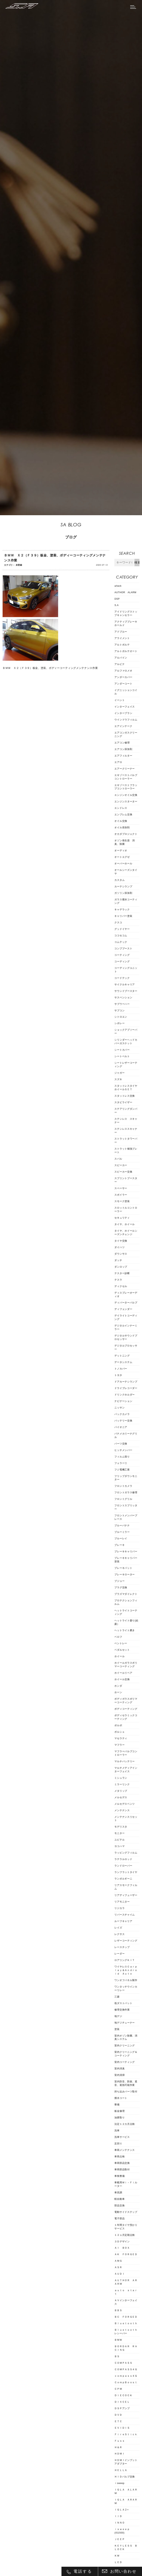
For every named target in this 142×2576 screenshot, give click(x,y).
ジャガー (119, 1073)
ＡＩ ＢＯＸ (122, 2248)
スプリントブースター (125, 1180)
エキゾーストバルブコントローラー (125, 777)
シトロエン (120, 1017)
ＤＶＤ (118, 2415)
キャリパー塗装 (123, 916)
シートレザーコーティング (125, 1065)
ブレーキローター (124, 1574)
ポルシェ (119, 1732)
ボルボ (118, 1725)
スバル (118, 1159)
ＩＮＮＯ (119, 2522)
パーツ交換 (120, 1443)
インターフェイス (124, 706)
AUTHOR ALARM (125, 592)
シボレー (119, 1023)
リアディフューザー (125, 1895)
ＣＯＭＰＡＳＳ (123, 2363)
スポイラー (120, 1195)
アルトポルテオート (125, 651)
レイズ (118, 1927)
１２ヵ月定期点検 (124, 2235)
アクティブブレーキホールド (125, 623)
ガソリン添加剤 (123, 893)
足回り (118, 2143)
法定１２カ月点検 (124, 2124)
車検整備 (119, 2176)
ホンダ (118, 1686)
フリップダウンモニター (125, 1478)
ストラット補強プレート (125, 1151)
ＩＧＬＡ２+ (121, 2509)
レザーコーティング (125, 1940)
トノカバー (120, 1368)
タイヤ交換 (120, 1241)
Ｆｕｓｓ (119, 2441)
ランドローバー (123, 1865)
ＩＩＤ (118, 2516)
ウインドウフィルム (125, 719)
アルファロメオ (123, 670)
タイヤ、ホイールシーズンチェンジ (125, 1233)
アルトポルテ (122, 644)
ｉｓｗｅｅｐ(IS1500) (122, 2531)
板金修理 (119, 2111)
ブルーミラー (122, 1532)
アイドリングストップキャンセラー (125, 613)
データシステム (123, 1362)
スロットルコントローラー (125, 1210)
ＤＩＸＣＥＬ (122, 2402)
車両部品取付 (122, 2169)
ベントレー (120, 1643)
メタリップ (120, 1791)
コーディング (122, 961)
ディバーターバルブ (125, 1302)
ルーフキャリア (123, 1921)
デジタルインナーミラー (125, 1327)
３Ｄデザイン (122, 2241)
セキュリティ (122, 1218)
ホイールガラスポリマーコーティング (125, 1665)
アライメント (122, 638)
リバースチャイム (124, 1914)
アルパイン (120, 657)
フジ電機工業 (122, 1469)
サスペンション (123, 997)
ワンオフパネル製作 (125, 1980)
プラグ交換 (120, 1587)
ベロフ (118, 1637)
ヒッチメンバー (123, 1450)
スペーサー (120, 1188)
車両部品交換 (122, 2163)
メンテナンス (122, 1810)
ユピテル (119, 1839)
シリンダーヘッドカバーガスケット (125, 1042)
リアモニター (122, 1901)
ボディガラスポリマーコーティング (125, 1701)
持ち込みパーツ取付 (125, 2091)
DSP (117, 599)
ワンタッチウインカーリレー (125, 1988)
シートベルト (122, 1056)
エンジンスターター (125, 801)
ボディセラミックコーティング (125, 1717)
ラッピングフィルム (125, 1852)
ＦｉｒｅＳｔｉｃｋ (125, 2434)
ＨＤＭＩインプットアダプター (125, 2462)
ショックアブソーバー (125, 1032)
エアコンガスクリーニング (125, 734)
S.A (116, 605)
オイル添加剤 (122, 827)
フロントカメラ (123, 1486)
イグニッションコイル (125, 692)
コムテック (120, 942)
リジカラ (119, 1908)
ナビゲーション (123, 1401)
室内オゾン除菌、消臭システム (125, 2037)
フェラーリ (120, 1463)
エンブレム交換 (123, 814)
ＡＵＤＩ (119, 2274)
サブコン (119, 1010)
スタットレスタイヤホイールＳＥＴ (125, 1088)
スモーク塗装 (122, 1201)
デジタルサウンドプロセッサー (125, 1337)
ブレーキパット (123, 1568)
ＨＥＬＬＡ (120, 2470)
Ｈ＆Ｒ (118, 2447)
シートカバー (122, 1050)
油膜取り (119, 2117)
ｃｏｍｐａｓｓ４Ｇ (125, 2376)
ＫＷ (116, 2555)
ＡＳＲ (118, 2267)
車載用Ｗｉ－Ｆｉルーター (125, 2184)
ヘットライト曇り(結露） (126, 1622)
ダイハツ (119, 1247)
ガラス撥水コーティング (125, 901)
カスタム (119, 880)
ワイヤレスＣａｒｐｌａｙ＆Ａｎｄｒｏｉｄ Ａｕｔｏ (125, 1970)
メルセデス (120, 1797)
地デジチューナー (124, 2022)
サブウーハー (122, 1004)
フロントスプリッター (125, 1507)
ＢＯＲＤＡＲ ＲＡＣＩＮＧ (125, 2348)
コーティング (122, 955)
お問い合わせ (123, 2571)
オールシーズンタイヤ (125, 872)
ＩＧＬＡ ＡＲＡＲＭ (125, 2501)
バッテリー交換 (123, 1420)
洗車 (116, 2130)
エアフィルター (123, 755)
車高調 (118, 2192)
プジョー (119, 1581)
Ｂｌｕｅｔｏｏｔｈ (125, 2323)
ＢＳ (116, 2356)
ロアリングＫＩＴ (124, 1960)
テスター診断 (122, 1273)
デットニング (122, 1355)
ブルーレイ (120, 1538)
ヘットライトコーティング (125, 1612)
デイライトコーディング (125, 1317)
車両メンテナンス (124, 2150)
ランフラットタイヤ (125, 1872)
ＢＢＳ (118, 2310)
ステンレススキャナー (125, 1131)
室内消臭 (119, 2068)
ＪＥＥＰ (119, 2539)
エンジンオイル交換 (125, 795)
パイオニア (120, 1427)
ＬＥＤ (118, 2562)
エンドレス (120, 808)
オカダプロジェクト (125, 834)
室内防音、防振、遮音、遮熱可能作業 (125, 2083)
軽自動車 (119, 2199)
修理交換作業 (122, 2009)
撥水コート (120, 2098)
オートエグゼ (122, 857)
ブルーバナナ (122, 1525)
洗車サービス (122, 2137)
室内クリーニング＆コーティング (125, 2054)
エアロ (118, 762)
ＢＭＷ (118, 2340)
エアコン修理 (122, 742)
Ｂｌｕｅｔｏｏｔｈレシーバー (125, 2332)
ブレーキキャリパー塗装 (125, 1560)
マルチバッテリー (124, 1761)
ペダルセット (122, 1650)
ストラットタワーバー (125, 1140)
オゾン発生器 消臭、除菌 (124, 842)
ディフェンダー (123, 1309)
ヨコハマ (119, 1846)
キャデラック (122, 909)
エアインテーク (123, 726)
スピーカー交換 (123, 1172)
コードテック (122, 978)
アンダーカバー (123, 677)
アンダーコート (123, 683)
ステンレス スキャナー (125, 1121)
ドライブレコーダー (125, 1388)
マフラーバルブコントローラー (125, 1753)
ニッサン (119, 1407)
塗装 (116, 2029)
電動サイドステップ (125, 2212)
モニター (119, 1833)
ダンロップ (120, 1267)
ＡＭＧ (118, 2261)
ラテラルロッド (123, 1859)
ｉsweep (119, 2483)
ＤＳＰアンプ (122, 2408)
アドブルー (120, 631)
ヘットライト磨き (124, 1630)
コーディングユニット (125, 970)
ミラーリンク (122, 1784)
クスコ (118, 922)
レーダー (119, 1953)
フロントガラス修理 (125, 1492)
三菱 (116, 1996)
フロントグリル (123, 1499)
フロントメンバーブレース (125, 1517)
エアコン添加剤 (123, 749)
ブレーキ (119, 1545)
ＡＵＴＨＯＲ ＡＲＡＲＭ (125, 2282)
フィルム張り (122, 1456)
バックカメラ (122, 1414)
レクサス (119, 1934)
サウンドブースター (125, 991)
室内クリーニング (124, 2045)
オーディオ (120, 850)
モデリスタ (120, 1826)
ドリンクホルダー (124, 1394)
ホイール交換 (122, 1679)
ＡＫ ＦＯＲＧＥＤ (125, 2254)
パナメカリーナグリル (125, 1435)
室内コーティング (124, 2062)
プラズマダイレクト (125, 1594)
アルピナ (119, 664)
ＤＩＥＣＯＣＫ (123, 2395)
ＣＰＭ (118, 2389)
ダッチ (118, 1260)
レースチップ (122, 1947)
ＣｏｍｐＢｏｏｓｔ (125, 2382)
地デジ (118, 2016)
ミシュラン (120, 1778)
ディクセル (120, 1286)
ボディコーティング (125, 1709)
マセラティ (120, 1738)
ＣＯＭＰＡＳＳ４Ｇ (125, 2369)
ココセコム (120, 935)
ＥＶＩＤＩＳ (122, 2428)
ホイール (119, 1656)
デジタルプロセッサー (125, 1347)
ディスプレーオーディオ (125, 1295)
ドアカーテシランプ (125, 1381)
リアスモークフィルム (125, 1887)
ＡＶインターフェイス (125, 2302)
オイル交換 (120, 821)
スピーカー (120, 1165)
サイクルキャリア (124, 984)
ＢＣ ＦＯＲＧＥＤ (125, 2317)
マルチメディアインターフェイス (125, 1770)
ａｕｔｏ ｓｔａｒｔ (125, 2292)
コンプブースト (123, 948)
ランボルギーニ (123, 1878)
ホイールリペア (123, 1673)
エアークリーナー (124, 768)
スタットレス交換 (124, 1096)
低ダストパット (123, 2003)
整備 (116, 2104)
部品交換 (119, 2205)
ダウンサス (120, 1254)
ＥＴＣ (118, 2421)
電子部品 (119, 2218)
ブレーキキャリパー (125, 1551)
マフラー (119, 1745)
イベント (119, 700)
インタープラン (123, 713)
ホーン (118, 1692)
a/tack (117, 586)
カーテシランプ (123, 886)
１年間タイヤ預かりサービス (125, 2227)
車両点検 (119, 2156)
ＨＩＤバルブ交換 (124, 2476)
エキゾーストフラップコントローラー (125, 787)
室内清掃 (119, 2075)
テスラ (118, 1280)
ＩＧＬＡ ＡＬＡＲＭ (125, 2491)
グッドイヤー (122, 929)
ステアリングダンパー (125, 1111)
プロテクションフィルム (125, 1602)
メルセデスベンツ (124, 1804)
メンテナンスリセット (125, 1819)
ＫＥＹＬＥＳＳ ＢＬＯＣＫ (125, 2547)
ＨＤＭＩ (119, 2453)
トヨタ (118, 1375)
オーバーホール (123, 863)
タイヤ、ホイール (124, 1224)
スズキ (118, 1079)
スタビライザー (123, 1102)
